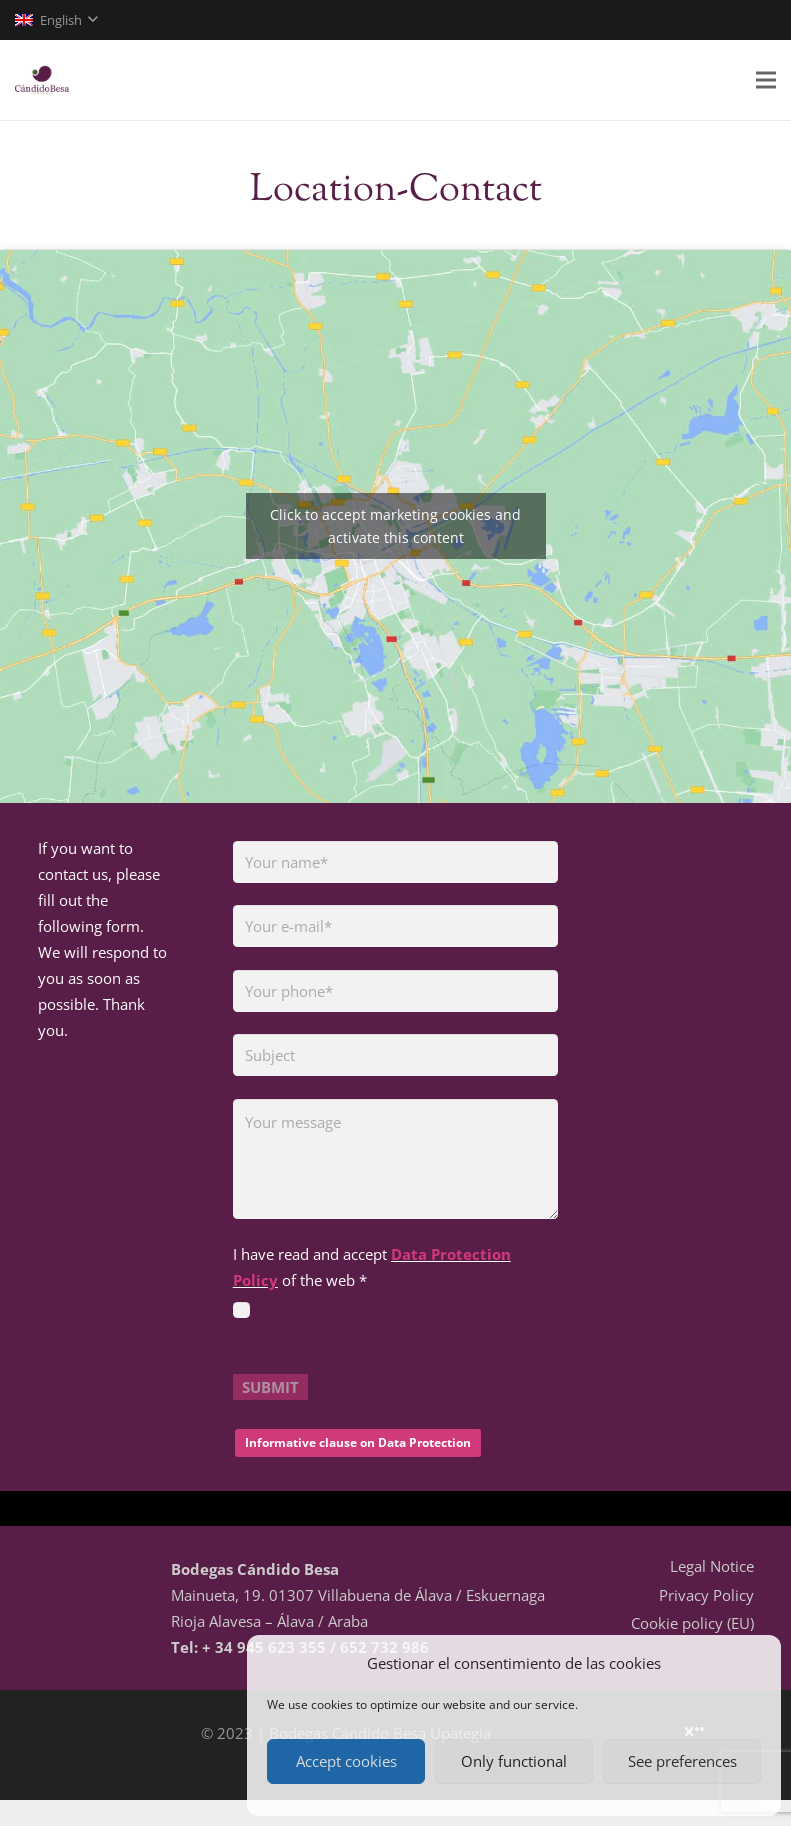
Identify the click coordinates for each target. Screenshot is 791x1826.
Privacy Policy (706, 1595)
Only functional (514, 1761)
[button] (56, 20)
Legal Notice (712, 1566)
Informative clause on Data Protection (358, 1442)
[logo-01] (42, 80)
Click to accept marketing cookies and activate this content (395, 526)
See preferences (682, 1761)
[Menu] (766, 80)
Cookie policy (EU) (692, 1623)
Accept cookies (346, 1761)
